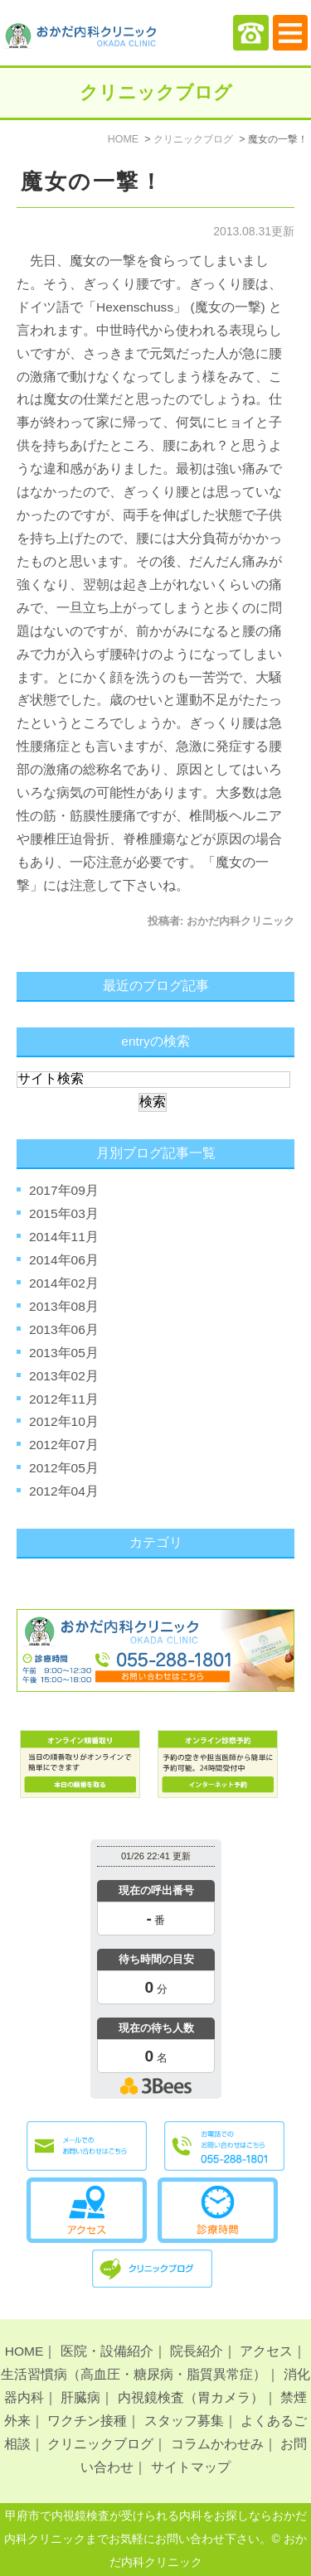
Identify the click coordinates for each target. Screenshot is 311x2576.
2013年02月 (64, 1376)
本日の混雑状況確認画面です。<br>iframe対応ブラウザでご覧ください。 (155, 1972)
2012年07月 (64, 1445)
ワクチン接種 (87, 2421)
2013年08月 (64, 1306)
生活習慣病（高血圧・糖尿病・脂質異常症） (133, 2374)
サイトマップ (191, 2467)
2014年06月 (64, 1260)
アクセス (266, 2351)
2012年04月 (64, 1491)
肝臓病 (80, 2397)
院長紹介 (196, 2351)
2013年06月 (64, 1329)
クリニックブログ (100, 2444)
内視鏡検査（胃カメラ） (191, 2397)
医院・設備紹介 (107, 2351)
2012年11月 (64, 1399)
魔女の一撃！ (92, 182)
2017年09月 (64, 1190)
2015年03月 (64, 1213)
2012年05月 (64, 1468)
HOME (24, 2351)
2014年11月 (64, 1237)
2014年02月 (64, 1283)
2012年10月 (64, 1421)
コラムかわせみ (217, 2444)
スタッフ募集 (184, 2421)
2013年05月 (64, 1353)
